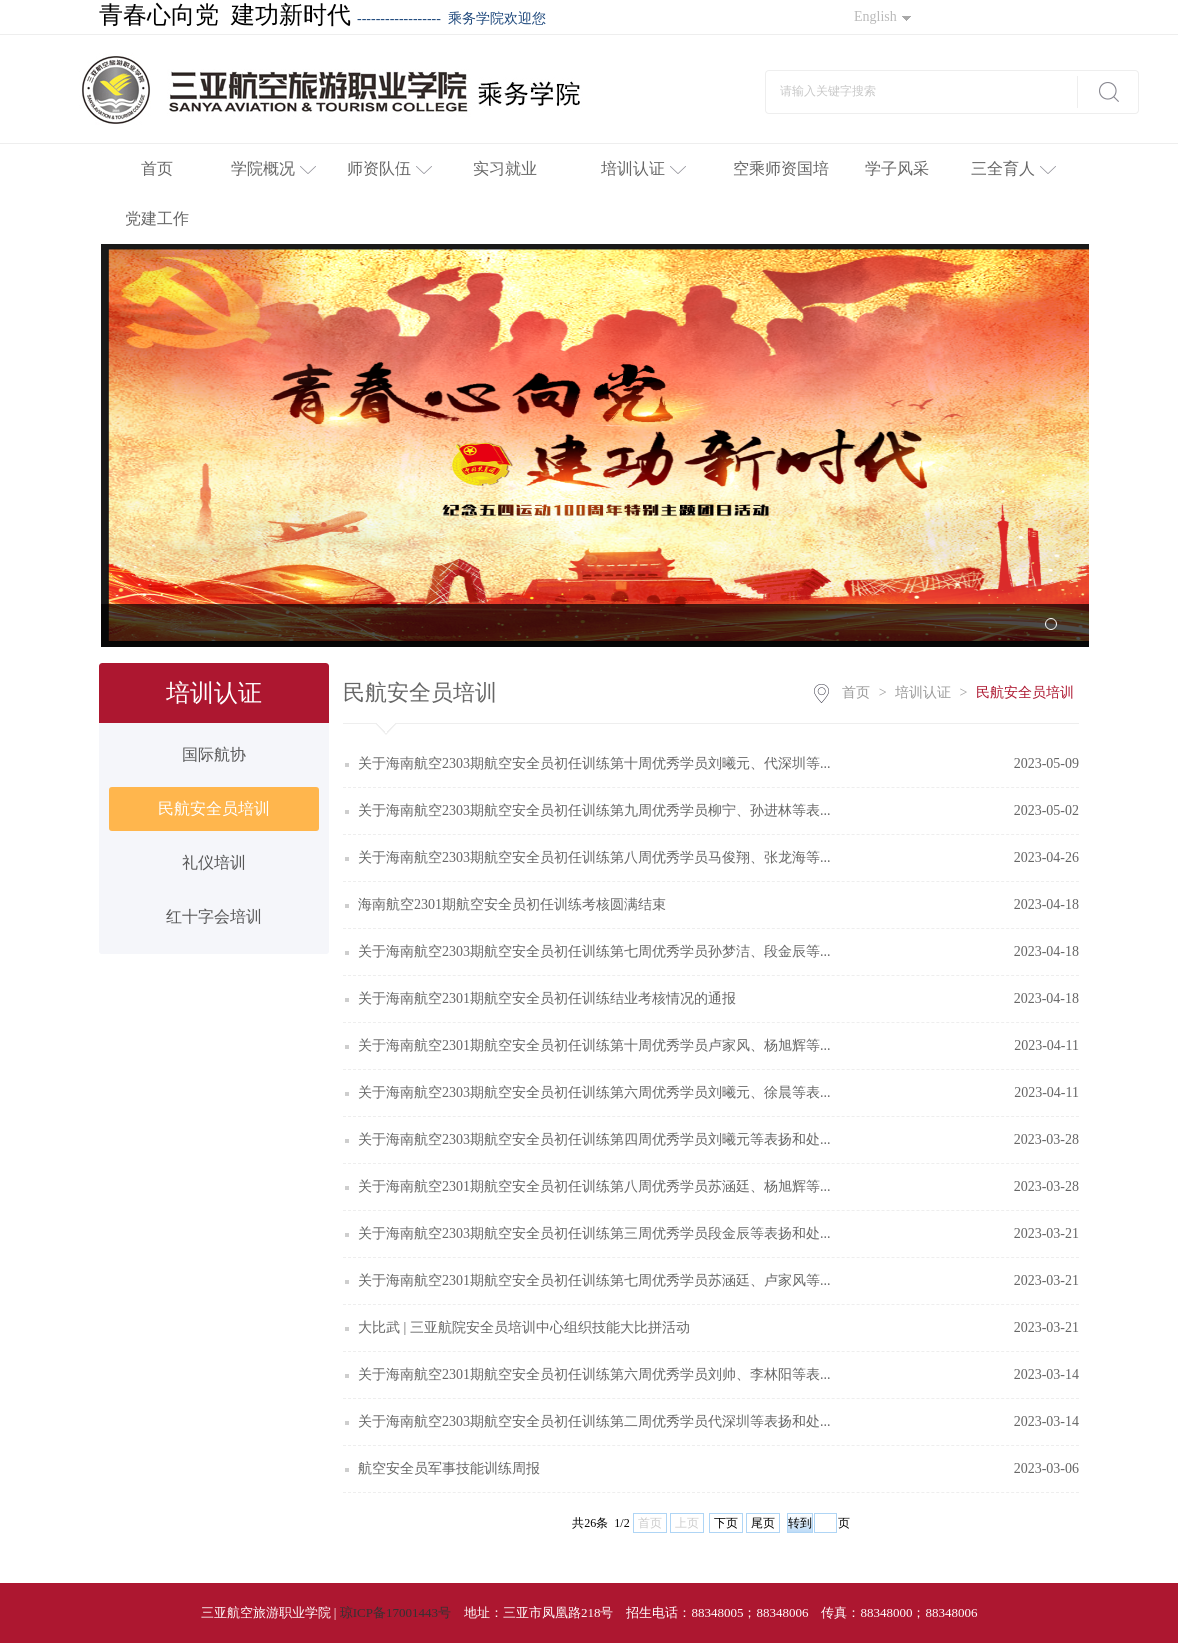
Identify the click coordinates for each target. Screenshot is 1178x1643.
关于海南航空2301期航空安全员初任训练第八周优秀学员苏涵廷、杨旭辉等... (594, 1186)
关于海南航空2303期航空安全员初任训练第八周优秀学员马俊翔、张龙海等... (594, 857)
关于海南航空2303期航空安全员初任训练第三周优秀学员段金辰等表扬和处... (594, 1233)
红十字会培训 (214, 916)
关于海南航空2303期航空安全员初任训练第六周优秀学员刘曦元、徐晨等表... (594, 1092)
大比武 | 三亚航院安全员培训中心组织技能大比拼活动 (524, 1327)
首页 (157, 168)
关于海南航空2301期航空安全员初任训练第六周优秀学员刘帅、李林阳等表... (594, 1374)
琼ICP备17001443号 (395, 1612)
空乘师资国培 (781, 168)
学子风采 (897, 168)
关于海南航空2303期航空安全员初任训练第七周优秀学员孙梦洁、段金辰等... (594, 951)
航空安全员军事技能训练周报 (449, 1468)
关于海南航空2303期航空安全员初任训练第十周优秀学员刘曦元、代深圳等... (594, 763)
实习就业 (505, 168)
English (882, 16)
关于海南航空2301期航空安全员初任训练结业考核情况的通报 (547, 998)
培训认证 (643, 168)
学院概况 (273, 168)
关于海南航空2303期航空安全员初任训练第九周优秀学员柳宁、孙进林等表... (594, 810)
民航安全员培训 (214, 808)
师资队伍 (389, 168)
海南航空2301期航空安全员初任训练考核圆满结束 (512, 904)
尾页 (763, 1523)
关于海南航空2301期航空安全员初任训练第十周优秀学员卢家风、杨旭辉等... (594, 1045)
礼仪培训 (214, 862)
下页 (726, 1523)
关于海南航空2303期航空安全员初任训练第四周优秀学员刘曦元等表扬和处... (594, 1139)
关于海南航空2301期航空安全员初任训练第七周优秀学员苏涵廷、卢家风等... (594, 1280)
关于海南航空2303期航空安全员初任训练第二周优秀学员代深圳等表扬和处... (594, 1421)
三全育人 (1013, 168)
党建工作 (157, 218)
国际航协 (214, 754)
